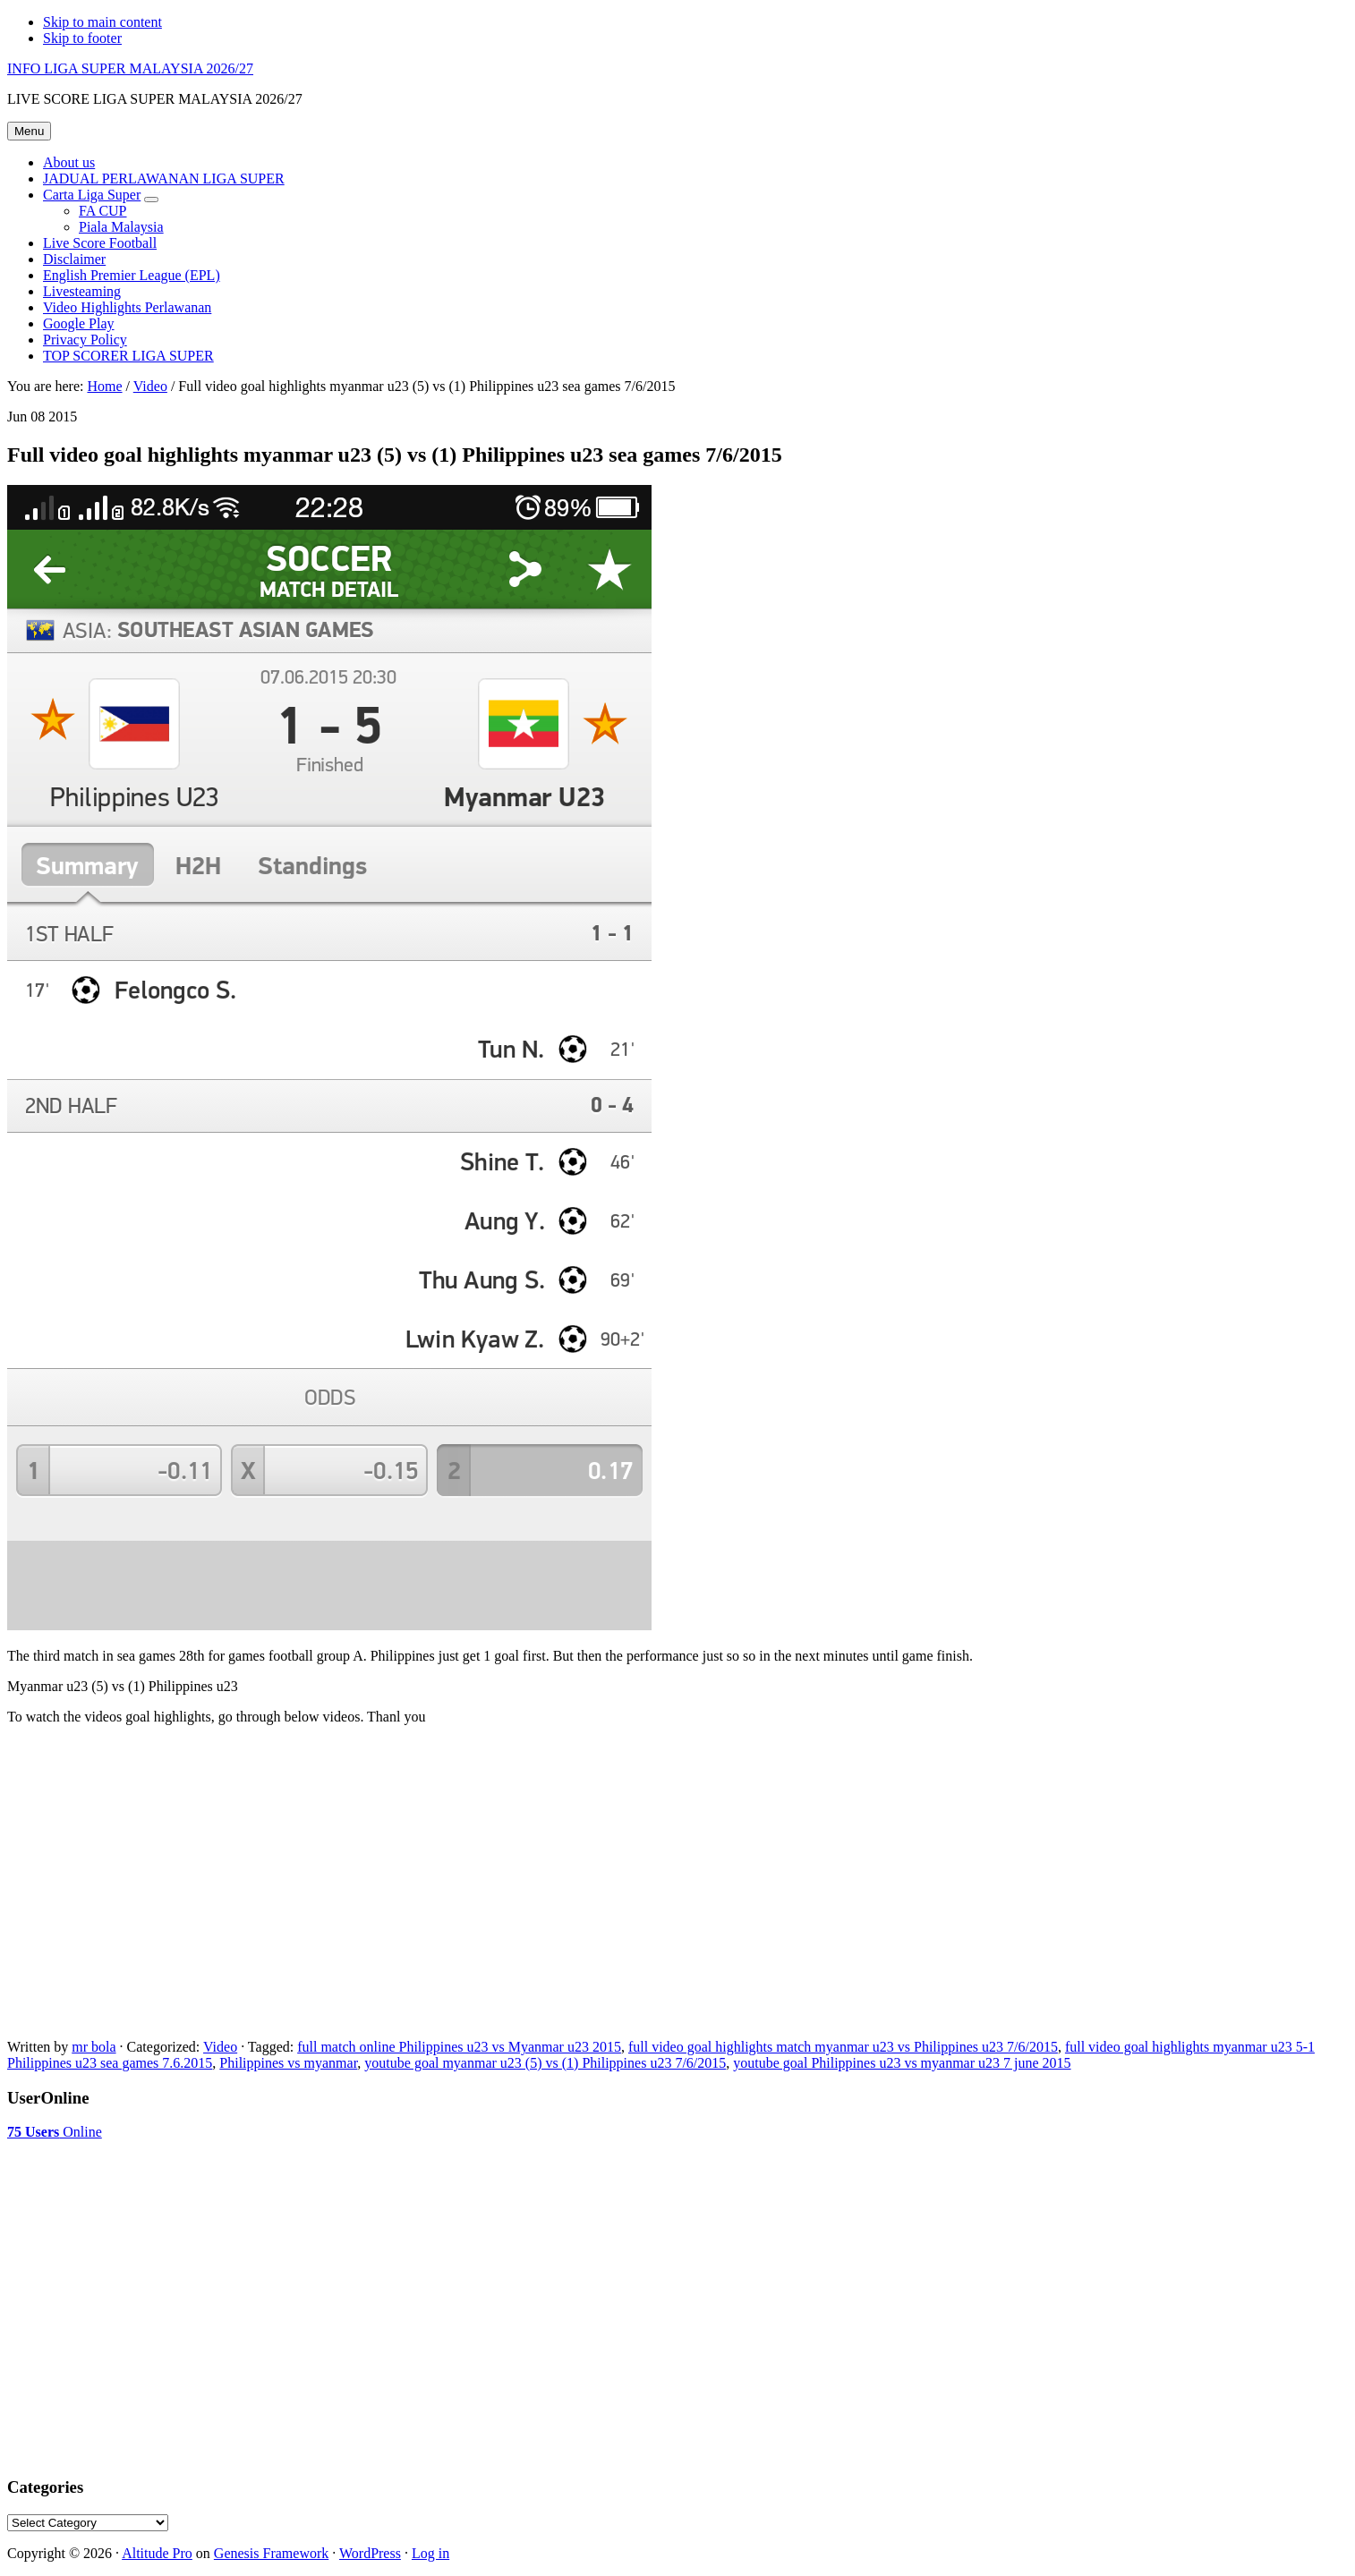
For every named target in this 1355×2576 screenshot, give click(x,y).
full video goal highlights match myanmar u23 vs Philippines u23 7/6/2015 (843, 2046)
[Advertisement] (150, 2185)
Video (220, 2046)
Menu (29, 131)
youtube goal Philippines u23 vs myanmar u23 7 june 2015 (901, 2062)
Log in (430, 2553)
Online (54, 2131)
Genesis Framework (271, 2553)
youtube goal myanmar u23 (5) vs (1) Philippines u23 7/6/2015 (545, 2062)
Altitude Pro (157, 2553)
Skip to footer (82, 38)
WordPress (370, 2553)
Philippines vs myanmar (288, 2062)
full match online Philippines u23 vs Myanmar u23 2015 (459, 2046)
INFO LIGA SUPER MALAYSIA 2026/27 (130, 68)
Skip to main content (102, 22)
